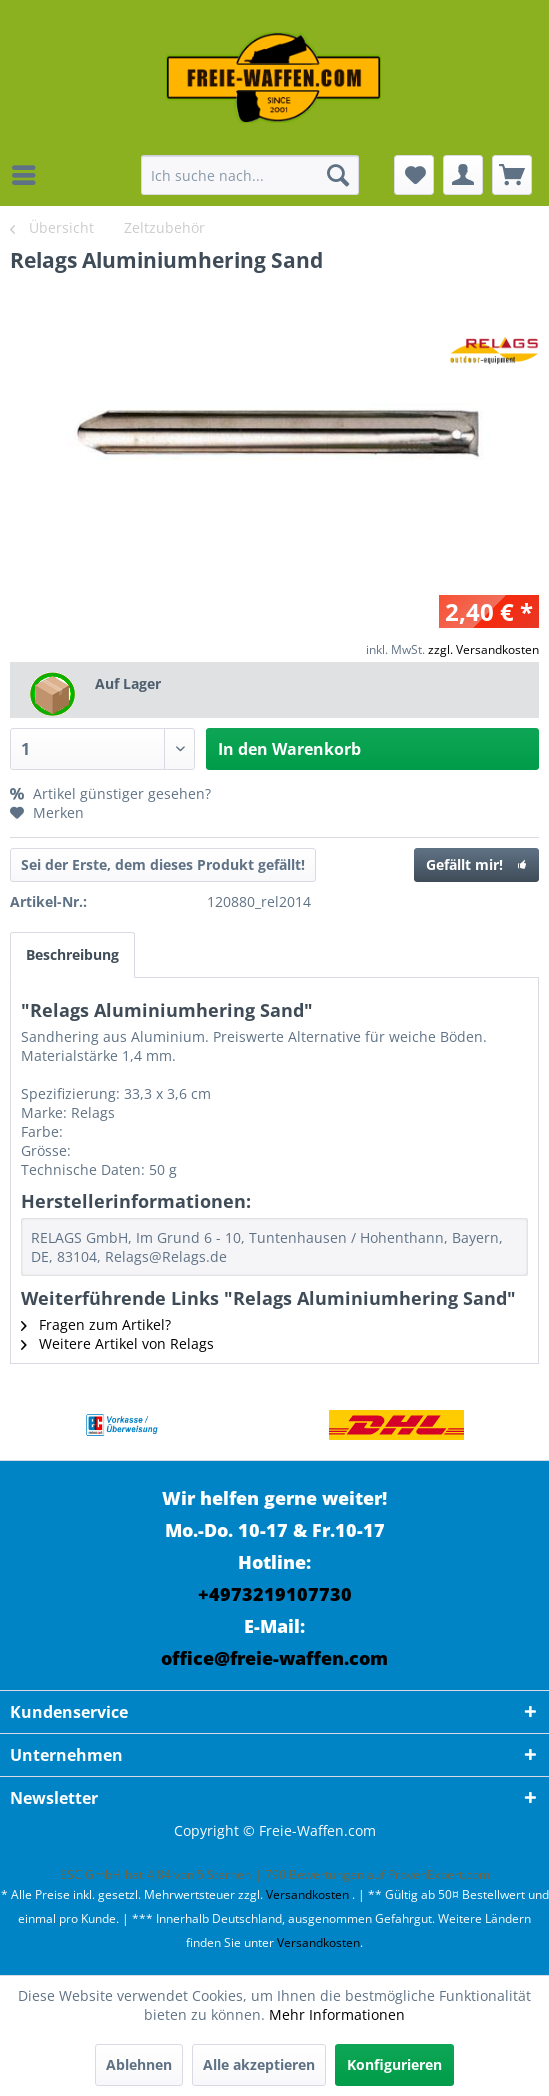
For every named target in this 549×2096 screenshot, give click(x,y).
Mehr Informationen (337, 2014)
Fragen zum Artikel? (96, 1324)
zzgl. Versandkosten (483, 649)
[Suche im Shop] (249, 175)
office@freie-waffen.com (274, 1658)
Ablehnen (139, 2064)
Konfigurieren (394, 2064)
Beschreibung (72, 954)
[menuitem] (29, 175)
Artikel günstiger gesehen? (110, 793)
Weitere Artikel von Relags (117, 1343)
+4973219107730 (275, 1594)
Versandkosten (307, 1894)
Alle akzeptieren (259, 2064)
